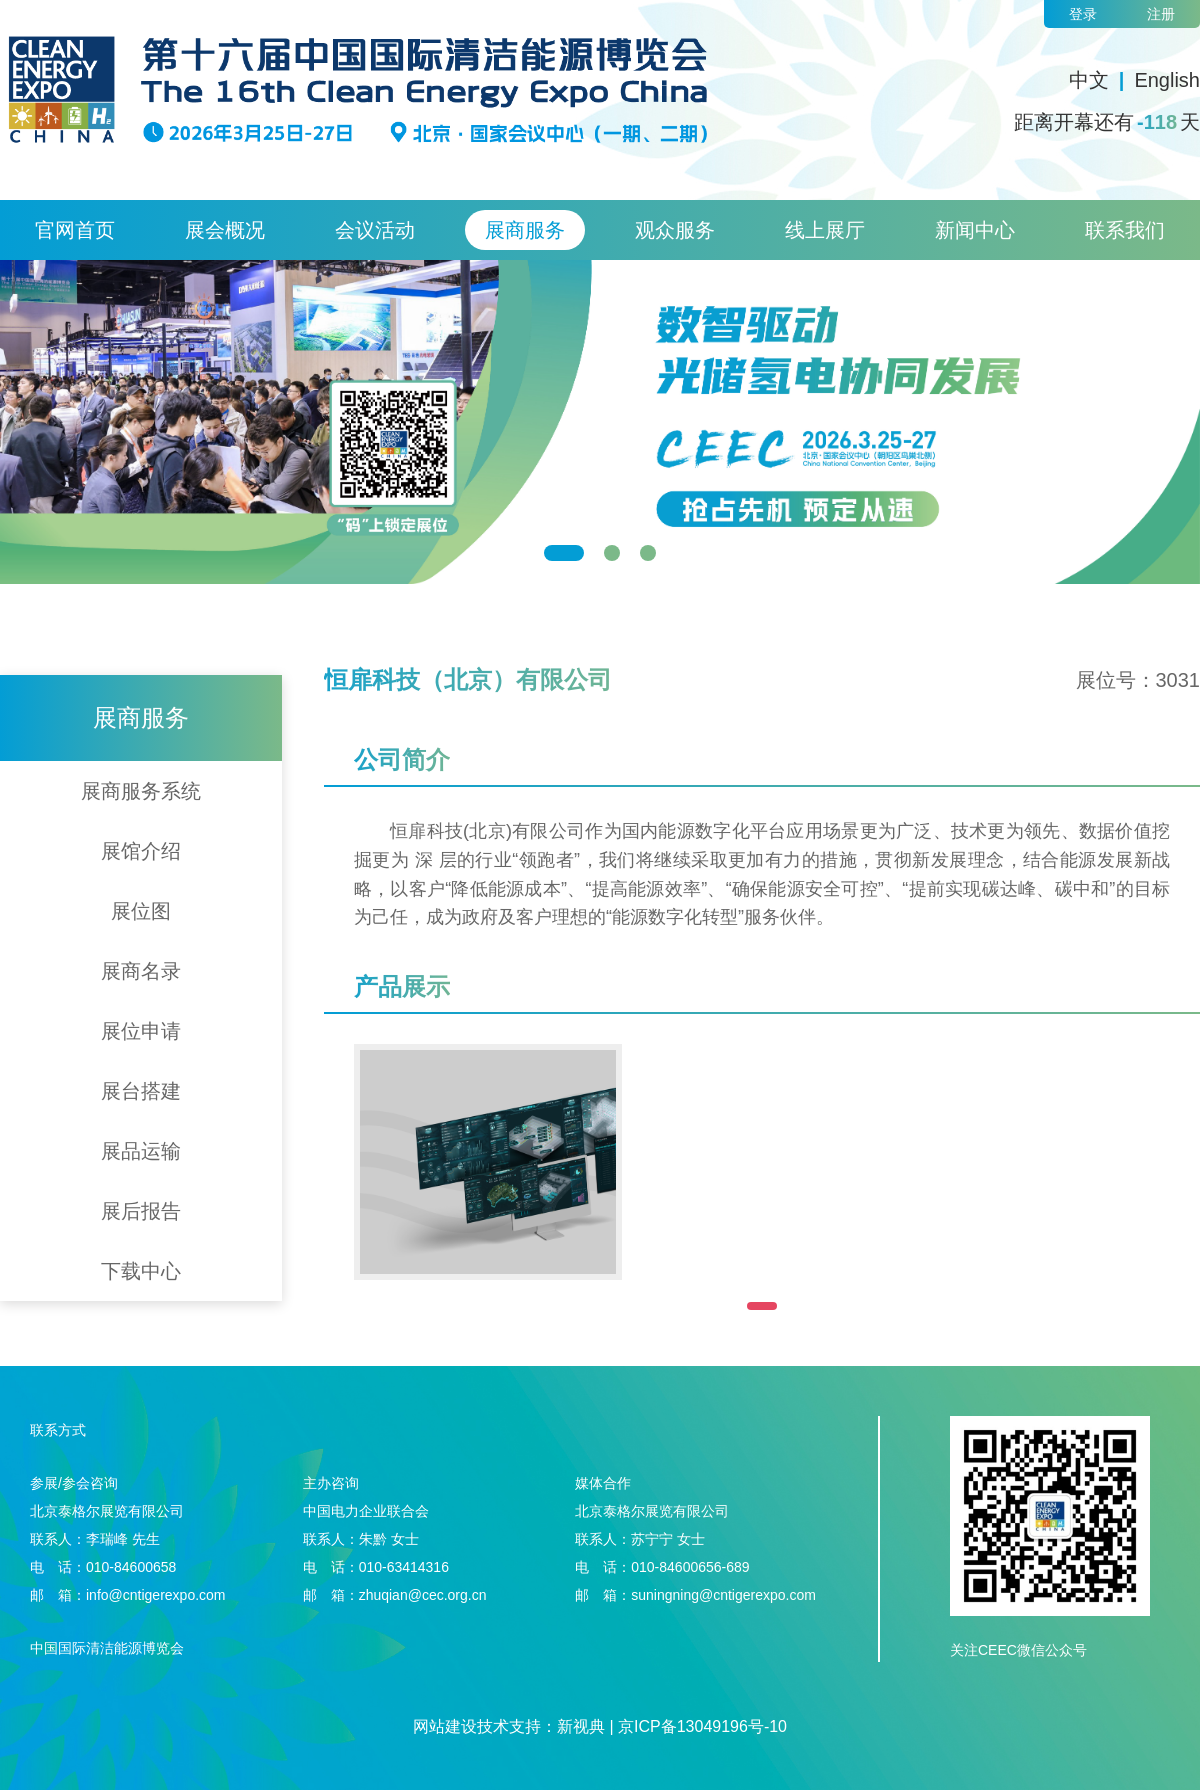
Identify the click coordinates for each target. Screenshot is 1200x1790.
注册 (1161, 14)
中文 (1089, 80)
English (1167, 80)
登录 (1083, 14)
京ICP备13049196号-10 (702, 1726)
